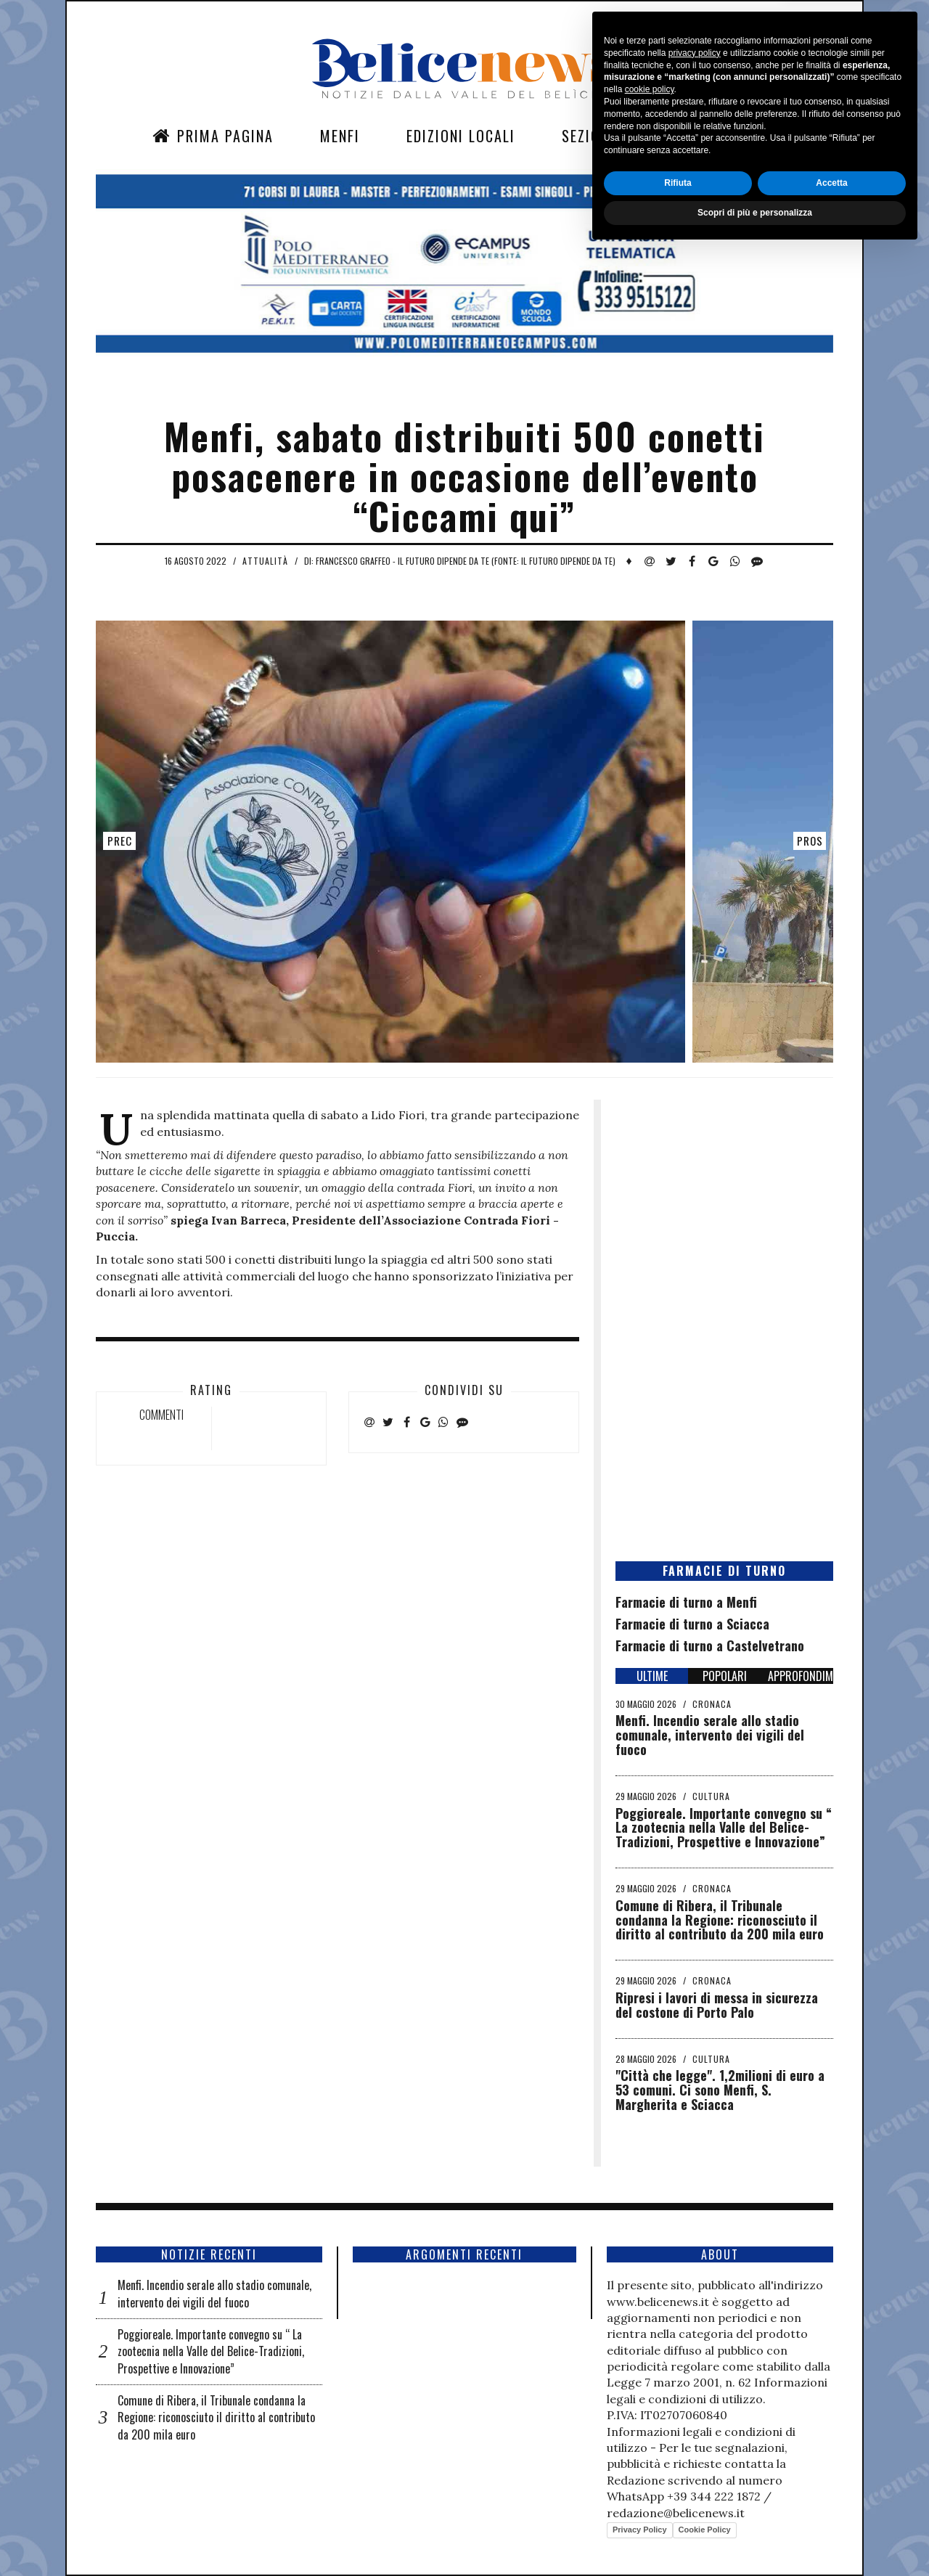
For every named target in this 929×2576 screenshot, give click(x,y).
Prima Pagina (213, 136)
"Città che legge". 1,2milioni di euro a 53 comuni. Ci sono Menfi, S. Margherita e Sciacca (719, 2090)
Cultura (711, 1796)
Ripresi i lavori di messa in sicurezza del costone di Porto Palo (716, 2004)
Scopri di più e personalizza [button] (754, 2537)
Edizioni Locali (460, 136)
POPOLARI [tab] (725, 1676)
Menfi (340, 136)
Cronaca (712, 1704)
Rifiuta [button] (677, 2508)
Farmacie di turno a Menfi (686, 1601)
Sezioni (588, 136)
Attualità (265, 561)
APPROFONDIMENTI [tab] (800, 1676)
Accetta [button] (831, 2508)
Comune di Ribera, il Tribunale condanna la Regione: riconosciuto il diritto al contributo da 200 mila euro (719, 1920)
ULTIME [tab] (652, 1676)
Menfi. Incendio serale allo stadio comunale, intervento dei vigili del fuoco (709, 1735)
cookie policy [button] (649, 2415)
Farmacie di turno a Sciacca (692, 1623)
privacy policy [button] (694, 2378)
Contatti (693, 136)
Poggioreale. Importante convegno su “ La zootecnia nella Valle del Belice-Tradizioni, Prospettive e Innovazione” (723, 1828)
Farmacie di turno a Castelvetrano (709, 1645)
